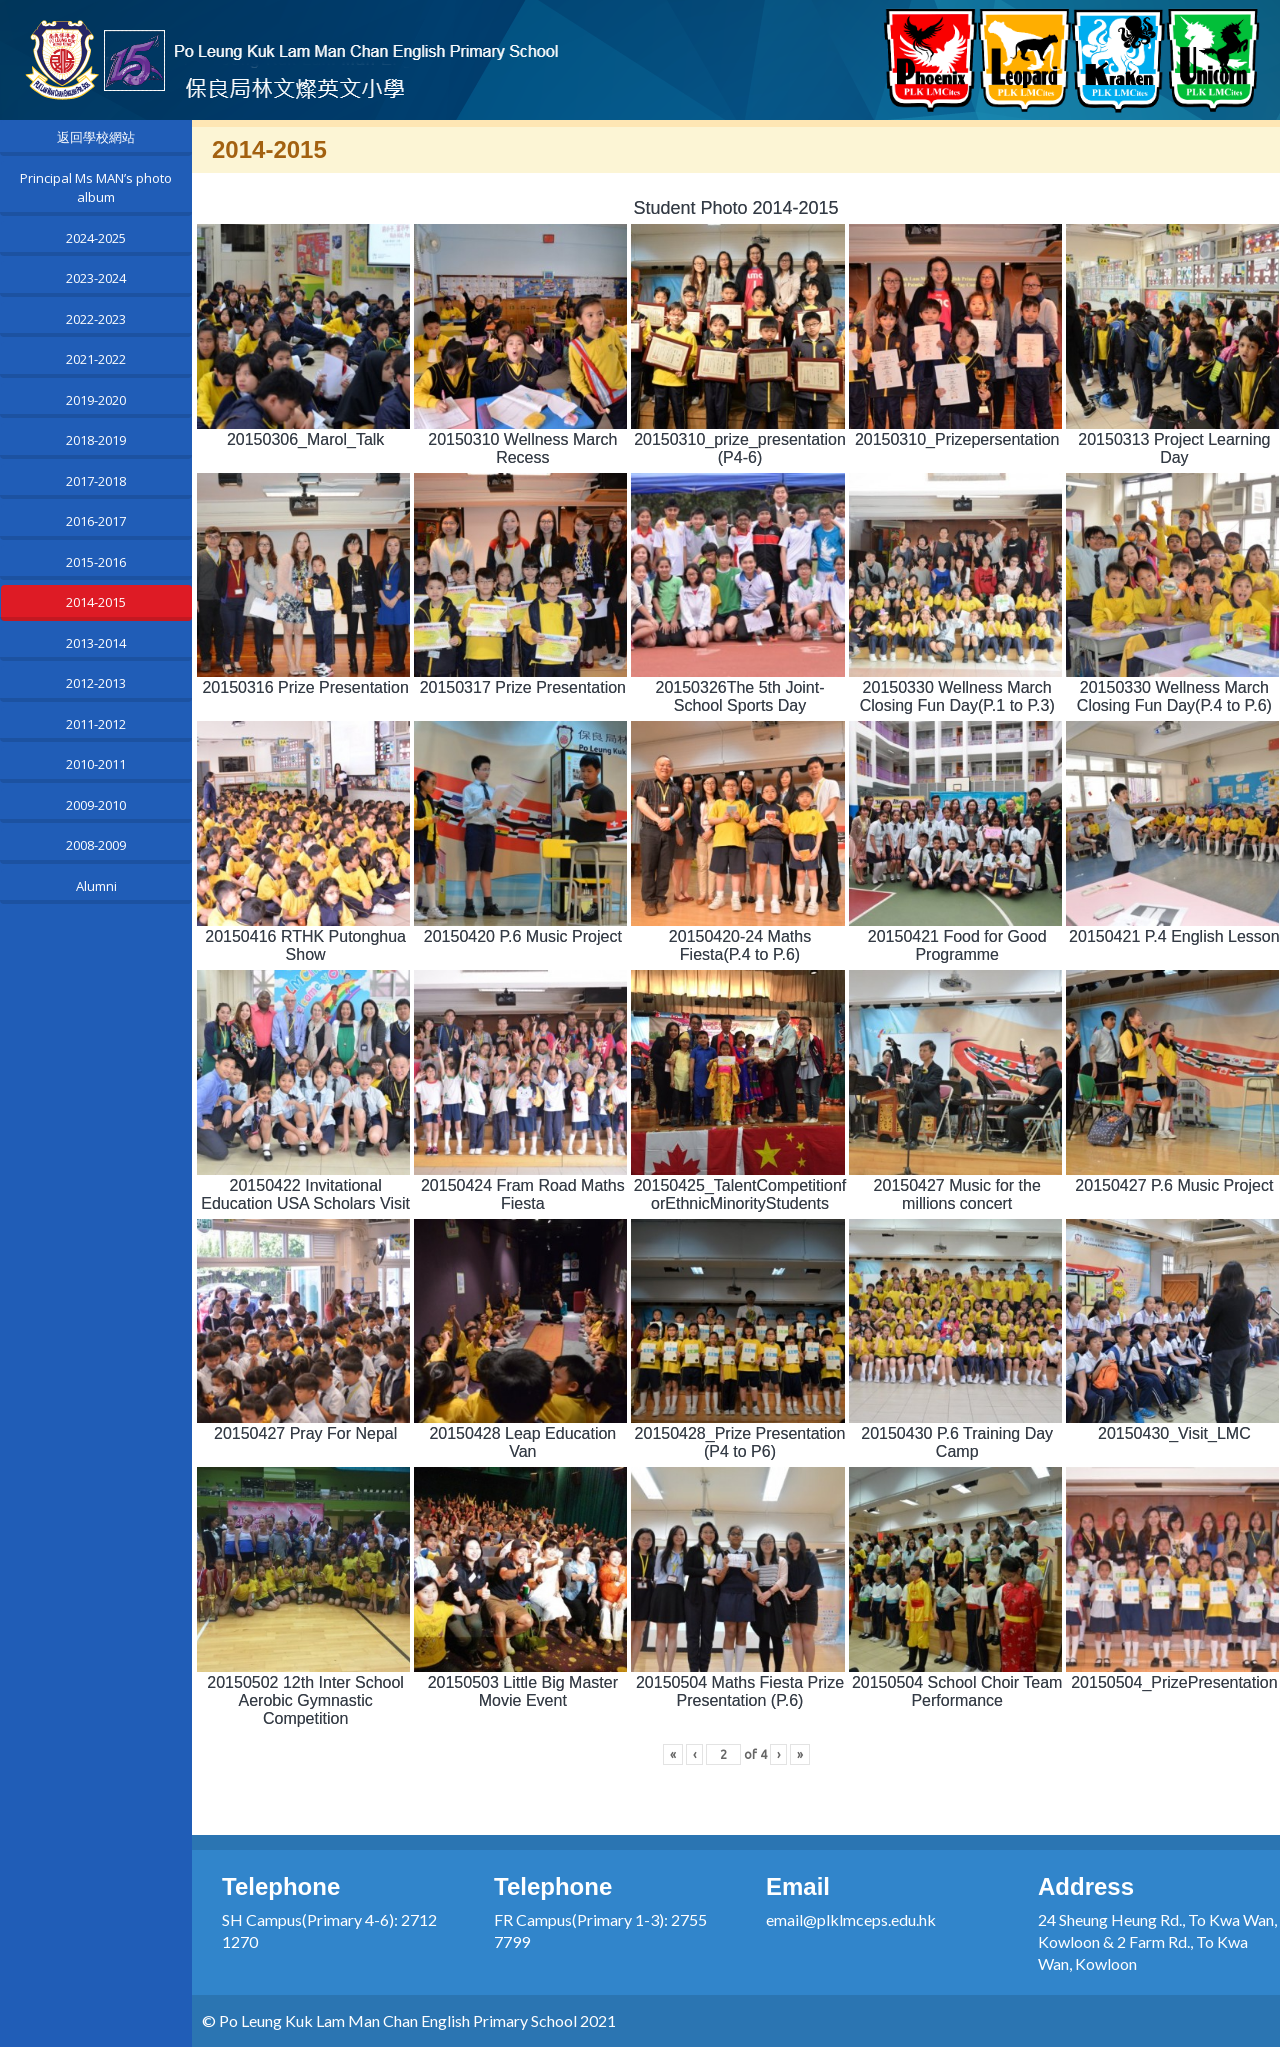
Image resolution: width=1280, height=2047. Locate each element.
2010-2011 (96, 764)
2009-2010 (96, 805)
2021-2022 (96, 359)
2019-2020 (96, 400)
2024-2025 (96, 238)
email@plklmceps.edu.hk (851, 1919)
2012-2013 (96, 683)
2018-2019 (96, 440)
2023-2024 (96, 278)
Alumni (96, 886)
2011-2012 (96, 724)
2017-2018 (96, 481)
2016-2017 (96, 521)
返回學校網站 (96, 137)
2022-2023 (96, 319)
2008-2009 (96, 845)
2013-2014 (96, 643)
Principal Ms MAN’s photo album (96, 188)
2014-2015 (96, 602)
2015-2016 (96, 562)
